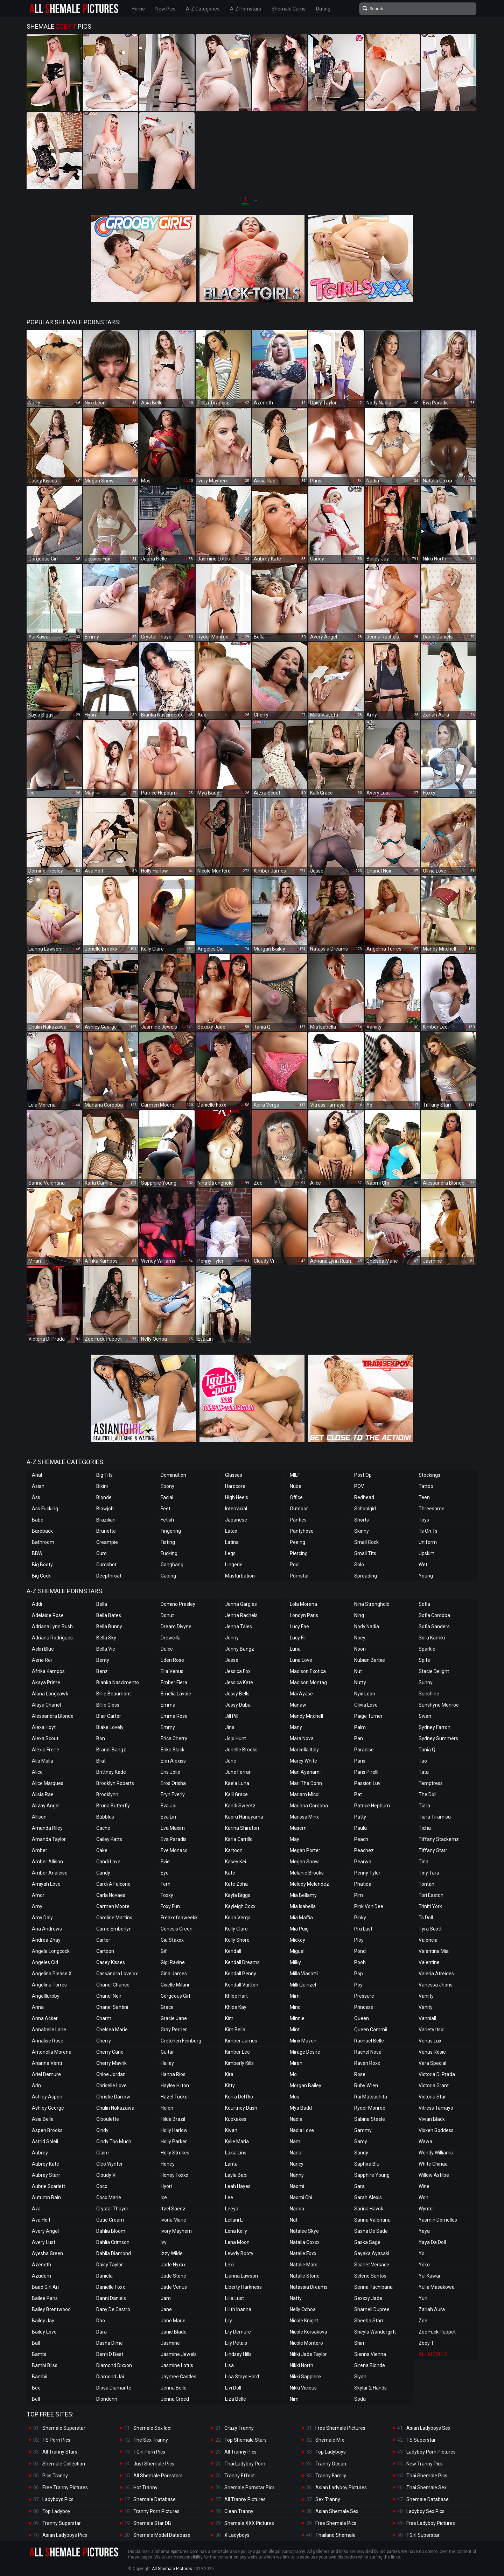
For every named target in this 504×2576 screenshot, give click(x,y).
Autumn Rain (46, 2197)
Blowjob (105, 1508)
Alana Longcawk (50, 1693)
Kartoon (234, 1850)
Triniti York (430, 1906)
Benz (102, 1671)
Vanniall (427, 2018)
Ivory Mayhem (176, 2231)
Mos (294, 2096)
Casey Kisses (110, 1962)
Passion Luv (367, 1783)
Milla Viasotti (304, 1973)
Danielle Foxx (110, 2287)
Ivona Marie (173, 2220)
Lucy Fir (298, 1637)
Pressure (364, 1996)
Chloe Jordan (111, 2074)
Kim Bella (235, 2029)
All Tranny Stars (59, 2452)
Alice (37, 1772)
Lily (228, 2320)
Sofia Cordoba (434, 1615)
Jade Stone (173, 2276)
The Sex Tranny (150, 2440)
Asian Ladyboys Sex (428, 2428)
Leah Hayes (238, 2186)
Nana (295, 2152)
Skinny (361, 1531)
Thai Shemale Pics (426, 2475)
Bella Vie (105, 1649)
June (230, 1761)
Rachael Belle (369, 2041)
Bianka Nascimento (117, 1682)
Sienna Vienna (370, 2354)
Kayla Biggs (237, 1895)
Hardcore (235, 1486)
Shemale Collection (63, 2463)
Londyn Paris (304, 1615)
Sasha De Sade (371, 2231)
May (294, 1839)
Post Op (363, 1475)
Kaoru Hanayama (244, 1817)
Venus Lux (430, 2041)
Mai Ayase (301, 1693)
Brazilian (105, 1520)
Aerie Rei (42, 1660)
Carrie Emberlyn (114, 1929)
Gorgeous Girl (175, 1996)
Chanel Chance (113, 1985)
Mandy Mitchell (306, 1716)
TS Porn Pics (56, 2440)
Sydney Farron (434, 1727)
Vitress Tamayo (436, 2108)
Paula (360, 1828)
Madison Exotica (308, 1671)
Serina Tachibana (373, 2287)
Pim (358, 1895)
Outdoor (299, 1508)
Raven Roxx (367, 2063)
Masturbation (240, 1576)
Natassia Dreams (309, 2287)
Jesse (231, 1660)
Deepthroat (108, 1576)
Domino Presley (178, 1604)
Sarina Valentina (372, 2220)
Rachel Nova (368, 2052)
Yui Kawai (429, 2276)
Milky (295, 1962)
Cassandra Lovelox (117, 1973)
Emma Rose (174, 1716)
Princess (363, 2007)
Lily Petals (236, 2343)
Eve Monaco (174, 1850)
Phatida (362, 1884)
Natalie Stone (305, 2276)
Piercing (299, 1553)
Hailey (167, 2063)
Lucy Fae (299, 1626)
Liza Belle (235, 2399)
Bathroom (43, 1542)
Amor (38, 1895)
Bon (100, 1738)
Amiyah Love (46, 1884)
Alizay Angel (45, 1805)
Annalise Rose (47, 2041)
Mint (295, 2029)
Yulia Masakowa (437, 2287)
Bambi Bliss (44, 2365)
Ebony (167, 1486)
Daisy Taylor (109, 2264)
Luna (295, 1649)
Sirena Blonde (369, 2365)
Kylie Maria (237, 2141)
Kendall (233, 1951)
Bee (36, 2388)
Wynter (426, 2208)
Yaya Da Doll (432, 2242)
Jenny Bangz (239, 1649)
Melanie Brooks (307, 1873)
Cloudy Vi (106, 2175)
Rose (359, 2074)
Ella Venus (172, 1671)
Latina (232, 1542)
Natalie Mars (303, 2264)
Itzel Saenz (173, 2208)
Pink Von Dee (368, 1906)
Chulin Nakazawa (115, 2108)
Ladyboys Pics (58, 2499)
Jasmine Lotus (177, 2365)
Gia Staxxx (172, 1940)
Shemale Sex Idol (152, 2428)
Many (296, 1727)
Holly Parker (174, 2141)
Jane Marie (173, 2320)
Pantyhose (302, 1531)
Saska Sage (367, 2242)
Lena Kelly (236, 2231)
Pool (295, 1564)
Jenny (232, 1637)
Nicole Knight (304, 2320)
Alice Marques (47, 1783)
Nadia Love (302, 2130)
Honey (168, 2164)
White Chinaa (433, 2164)
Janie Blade (174, 2332)
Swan (425, 1716)
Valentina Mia (434, 1951)
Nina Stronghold (372, 1604)
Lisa (229, 2365)
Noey (359, 1637)
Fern (165, 1884)
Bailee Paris (45, 2298)
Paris (359, 1761)
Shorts (361, 1520)
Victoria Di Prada (437, 2074)
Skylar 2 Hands (370, 2388)
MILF (295, 1475)
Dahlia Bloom (110, 2231)
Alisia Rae (43, 1794)
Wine (424, 2186)
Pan (358, 1738)
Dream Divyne (176, 1626)
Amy (37, 1906)
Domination (173, 1475)
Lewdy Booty (239, 2253)
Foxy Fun (170, 1906)
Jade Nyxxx (173, 2264)
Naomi (297, 2186)
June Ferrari (238, 1772)
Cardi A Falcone (113, 1884)
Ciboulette (107, 2119)
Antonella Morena (51, 2052)
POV (359, 1486)
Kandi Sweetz (240, 1805)
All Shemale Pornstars (158, 2475)
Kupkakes (235, 2119)
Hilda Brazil (173, 2119)
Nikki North (301, 2365)
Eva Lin (168, 1817)
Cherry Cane (110, 2052)
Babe (37, 1520)
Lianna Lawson (241, 2276)
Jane (166, 2309)
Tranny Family (330, 2475)
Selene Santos (370, 2276)
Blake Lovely (110, 1727)
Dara (101, 2332)
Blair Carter (108, 1716)
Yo (422, 2253)
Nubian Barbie (369, 1660)
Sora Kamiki (432, 1637)
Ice (164, 2197)
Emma (168, 1705)
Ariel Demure (46, 2074)
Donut (167, 1615)
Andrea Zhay (46, 1940)
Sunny (426, 1682)
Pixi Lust (363, 1929)
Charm (103, 2018)
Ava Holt (41, 2220)
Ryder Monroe (369, 2108)
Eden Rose (172, 1660)
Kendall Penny (240, 1973)
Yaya (424, 2231)
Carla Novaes (110, 1895)
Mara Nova (302, 1738)
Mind (295, 2007)
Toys (424, 1520)
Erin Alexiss (173, 1761)
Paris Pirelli (366, 1772)
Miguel (297, 1951)
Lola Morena (303, 1604)
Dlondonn (106, 2399)
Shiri (359, 2343)
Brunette (106, 1531)
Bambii (39, 2376)
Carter (103, 1940)
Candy (103, 1873)
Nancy (296, 2164)
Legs (230, 1553)
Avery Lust (43, 2242)
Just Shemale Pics (153, 2463)
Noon (360, 1649)
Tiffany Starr (433, 1850)
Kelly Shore (237, 1940)
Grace (167, 2007)
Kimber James (241, 2041)
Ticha (425, 1828)
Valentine (429, 1962)
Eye (165, 1873)
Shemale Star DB (152, 2523)
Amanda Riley (47, 1828)
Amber (39, 1850)
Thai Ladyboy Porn (244, 2463)
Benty (102, 1660)
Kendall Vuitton (241, 1985)
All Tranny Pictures (245, 2499)
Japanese (236, 1520)
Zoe (423, 2320)
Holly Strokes (175, 2152)
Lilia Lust (234, 2298)
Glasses (233, 1475)
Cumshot (106, 1564)
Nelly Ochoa (303, 2309)
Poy (358, 1985)
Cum (101, 1553)
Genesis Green (176, 1929)
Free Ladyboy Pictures (430, 2523)
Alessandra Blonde (53, 1716)
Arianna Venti (47, 2063)
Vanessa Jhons (436, 1985)
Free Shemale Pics (335, 2523)
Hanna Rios (173, 2074)
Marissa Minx (304, 1817)
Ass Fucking (45, 1508)
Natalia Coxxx (305, 2242)
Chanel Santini (112, 2007)
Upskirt (426, 1553)
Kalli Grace (236, 1794)
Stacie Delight (434, 1671)
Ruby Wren (366, 2085)
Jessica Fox (238, 1671)
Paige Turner (368, 1716)
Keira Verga (238, 1917)
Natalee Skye (304, 2231)
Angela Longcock (51, 1951)
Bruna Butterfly (113, 1805)
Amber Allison (47, 1861)
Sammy (363, 2130)
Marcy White (303, 1761)
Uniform (428, 1542)
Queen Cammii (370, 2029)
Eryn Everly (173, 1794)
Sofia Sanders (434, 1626)
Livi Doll (233, 2388)
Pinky (360, 1917)
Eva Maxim (173, 1828)
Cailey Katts (109, 1839)
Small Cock (366, 1542)
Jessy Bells (237, 1693)
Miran (296, 2063)
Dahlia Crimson (113, 2242)
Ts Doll (426, 1917)
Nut (358, 1671)
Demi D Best (109, 2354)
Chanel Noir (108, 1996)
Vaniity (426, 1996)
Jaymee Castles (178, 2376)
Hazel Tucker (175, 2096)
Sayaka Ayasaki (371, 2253)
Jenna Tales (238, 1626)
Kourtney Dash (241, 2108)
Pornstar (299, 1576)
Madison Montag (308, 1682)
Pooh (360, 1962)
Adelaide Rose (48, 1615)
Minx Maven (303, 2041)
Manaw (298, 1705)
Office (296, 1497)
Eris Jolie (170, 1772)
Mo (293, 2074)
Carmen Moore (113, 1906)
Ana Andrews (47, 1929)
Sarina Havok (368, 2208)
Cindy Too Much (113, 2141)
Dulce (167, 1649)
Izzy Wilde (172, 2253)
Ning (359, 1615)
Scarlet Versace (371, 2264)
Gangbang (172, 1564)
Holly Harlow (174, 2130)
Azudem (41, 2276)
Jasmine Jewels (179, 2354)
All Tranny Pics (240, 2452)
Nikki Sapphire (305, 2376)
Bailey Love (44, 2332)
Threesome (431, 1508)
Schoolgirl (365, 1508)
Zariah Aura (432, 2309)
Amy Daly (42, 1917)
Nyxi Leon (364, 1693)
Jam (166, 2298)
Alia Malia (42, 1761)
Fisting (168, 1542)
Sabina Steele (369, 2119)
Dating (323, 9)
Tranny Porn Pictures (156, 2511)
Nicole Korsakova (308, 2332)
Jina (229, 1727)
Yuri (423, 2298)
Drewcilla (171, 1637)
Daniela (104, 2276)
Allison (39, 1817)
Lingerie (234, 1564)
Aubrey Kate (45, 2164)
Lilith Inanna (238, 2309)
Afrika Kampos (48, 1671)
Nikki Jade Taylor (308, 2354)
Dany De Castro (113, 2309)
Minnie (297, 2018)
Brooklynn (107, 1794)
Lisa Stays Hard (242, 2376)
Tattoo (426, 1486)
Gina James (174, 1973)
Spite (424, 1660)
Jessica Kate (239, 1682)
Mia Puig (299, 1929)
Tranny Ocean (330, 2463)
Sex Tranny (327, 2499)
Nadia (296, 2119)
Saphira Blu (366, 2164)
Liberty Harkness (243, 2287)
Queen (361, 2018)
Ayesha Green (47, 2253)
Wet (423, 1564)
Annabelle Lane (49, 2029)
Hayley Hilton (175, 2085)
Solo (359, 1564)
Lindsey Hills (238, 2354)
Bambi (39, 2354)
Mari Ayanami (305, 1772)
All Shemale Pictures (172, 2568)
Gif (164, 1951)
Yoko (424, 2264)
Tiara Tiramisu (435, 1817)
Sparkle (427, 1649)
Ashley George (48, 2108)
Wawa (425, 2141)
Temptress (431, 1783)
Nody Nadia (366, 1626)
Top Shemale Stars (245, 2440)
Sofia (424, 1604)
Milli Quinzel (303, 1985)
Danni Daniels (111, 2298)
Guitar (167, 2052)
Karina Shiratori (242, 1828)
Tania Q (427, 1749)
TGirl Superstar (423, 2535)
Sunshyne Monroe (439, 1705)
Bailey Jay (43, 2320)
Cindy (102, 2130)
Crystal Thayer (112, 2208)
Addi (37, 1604)
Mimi (295, 1996)
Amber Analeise (50, 1873)
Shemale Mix (329, 2440)
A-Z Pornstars (245, 9)
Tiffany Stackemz (439, 1839)
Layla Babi (236, 2175)
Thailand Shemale (335, 2535)
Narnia (297, 2208)
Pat (358, 1794)
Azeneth (41, 2264)
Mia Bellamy (303, 1895)
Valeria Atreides (436, 1973)
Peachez (364, 1850)
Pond (360, 1951)
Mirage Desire (305, 2052)
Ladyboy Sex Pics (425, 2511)
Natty (296, 2298)
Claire (102, 2152)
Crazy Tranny (239, 2428)
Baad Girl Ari (45, 2287)
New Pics (165, 9)
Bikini (102, 1486)
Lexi (229, 2264)
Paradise (364, 1749)
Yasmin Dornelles (438, 2220)
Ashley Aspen (47, 2096)
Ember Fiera (174, 1682)
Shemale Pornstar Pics (249, 2487)
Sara (359, 2186)
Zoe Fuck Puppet (437, 2332)
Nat (294, 2220)
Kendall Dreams (242, 1962)
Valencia (428, 1940)
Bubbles (105, 1817)
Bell (36, 2399)
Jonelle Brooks (241, 1749)
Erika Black (172, 1749)
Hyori (166, 2186)
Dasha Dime (109, 2343)
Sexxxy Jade (368, 2298)
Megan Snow (304, 1861)
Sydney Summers (438, 1738)
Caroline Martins (114, 1917)
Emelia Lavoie (176, 1693)
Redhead (364, 1497)
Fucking (169, 1553)
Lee (229, 2197)
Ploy (359, 1940)
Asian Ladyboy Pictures (341, 2487)
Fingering (171, 1531)
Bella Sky (106, 1637)
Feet (165, 1508)
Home (138, 9)
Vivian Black (432, 2119)
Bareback (42, 1531)
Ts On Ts (428, 1531)
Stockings (429, 1475)
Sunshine (429, 1693)
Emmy (168, 1727)
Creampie (107, 1542)
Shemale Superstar (63, 2428)
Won (423, 2197)
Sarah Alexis (368, 2197)
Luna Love (301, 1660)
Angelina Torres (49, 1985)
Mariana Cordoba (309, 1805)
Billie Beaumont (113, 1693)
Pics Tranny (55, 2475)
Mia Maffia (301, 1917)
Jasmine (170, 2343)
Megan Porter (305, 1850)
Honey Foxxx (174, 2175)
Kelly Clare (236, 1929)
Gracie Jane (174, 2018)
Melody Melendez (309, 1884)
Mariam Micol (305, 1794)
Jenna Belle (174, 2388)
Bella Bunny (109, 1626)
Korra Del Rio (239, 2096)
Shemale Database (154, 2499)
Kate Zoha (236, 1884)
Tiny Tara (429, 1873)
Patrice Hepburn (372, 1805)
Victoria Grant (434, 2085)
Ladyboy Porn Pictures (431, 2452)
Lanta (231, 2164)
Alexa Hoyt (44, 1727)
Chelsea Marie (112, 2029)
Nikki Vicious (303, 2388)
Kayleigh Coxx (240, 1906)
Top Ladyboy (56, 2511)
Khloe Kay (235, 2007)
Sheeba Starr (369, 2320)
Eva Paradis (174, 1839)
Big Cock (41, 1576)
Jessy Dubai (238, 1705)
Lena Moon (237, 2242)
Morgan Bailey (305, 2085)
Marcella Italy (304, 1749)
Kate (230, 1873)
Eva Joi (168, 1805)
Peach (361, 1839)
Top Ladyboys (330, 2452)
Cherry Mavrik (111, 2063)
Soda (360, 2399)
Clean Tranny (238, 2511)
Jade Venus (174, 2287)
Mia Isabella (303, 1906)
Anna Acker (45, 2018)
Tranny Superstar (61, 2523)
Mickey (297, 1940)
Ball (36, 2343)
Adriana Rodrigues (52, 1637)
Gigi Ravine (173, 1962)
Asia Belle (43, 2119)
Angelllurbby (45, 1996)
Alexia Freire (45, 1749)
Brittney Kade (111, 1772)
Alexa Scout (45, 1738)
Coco (101, 2186)
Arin (36, 2085)
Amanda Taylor (49, 1839)
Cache (103, 1828)
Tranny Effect (239, 2475)
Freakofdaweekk (179, 1917)
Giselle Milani (175, 1985)
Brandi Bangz (111, 1749)
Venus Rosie (432, 2052)
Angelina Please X (52, 1973)
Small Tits (365, 1553)
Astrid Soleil (45, 2141)
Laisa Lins (235, 2152)
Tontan (426, 1884)
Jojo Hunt (235, 1738)
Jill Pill (231, 1716)
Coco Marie (108, 2197)
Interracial (236, 1508)
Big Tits (104, 1475)
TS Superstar (421, 2440)
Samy (360, 2141)
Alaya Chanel (46, 1705)
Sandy (361, 2152)
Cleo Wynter (109, 2164)
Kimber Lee (237, 2052)
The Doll (427, 1794)
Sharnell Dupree (372, 2309)
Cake (101, 1850)
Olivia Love (366, 1705)
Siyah (360, 2376)
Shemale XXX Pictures (249, 2523)
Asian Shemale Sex (336, 2511)
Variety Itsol (431, 2029)
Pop (358, 1973)
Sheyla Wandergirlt (375, 2332)
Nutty (360, 1682)
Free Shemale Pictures (340, 2428)
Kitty (230, 2085)
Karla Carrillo (239, 1839)
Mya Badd (301, 2108)
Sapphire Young (372, 2175)
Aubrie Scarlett (48, 2186)
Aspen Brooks (47, 2130)
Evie (165, 1861)
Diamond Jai (110, 2376)
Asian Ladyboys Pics (64, 2535)
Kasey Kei (235, 1861)
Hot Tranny (145, 2487)
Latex (231, 1531)
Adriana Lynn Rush (52, 1626)
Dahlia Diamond (113, 2253)
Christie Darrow (113, 2096)
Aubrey (40, 2152)
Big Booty (42, 1564)
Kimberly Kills (239, 2063)
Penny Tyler (367, 1873)
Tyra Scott (430, 1929)
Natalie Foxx (303, 2253)
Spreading (365, 1576)
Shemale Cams (289, 9)
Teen (424, 1497)
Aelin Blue (43, 1649)
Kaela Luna (237, 1783)
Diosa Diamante (113, 2388)
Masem (298, 1828)
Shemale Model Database (161, 2535)
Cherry (103, 2041)
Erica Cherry (174, 1738)
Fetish (167, 1520)
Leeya (231, 2208)
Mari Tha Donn (306, 1783)
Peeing (297, 1542)
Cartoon (105, 1951)
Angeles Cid (45, 1962)
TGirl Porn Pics (149, 2452)
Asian (38, 1486)
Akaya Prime (46, 1682)
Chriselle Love (111, 2085)
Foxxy (167, 1895)
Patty (360, 1817)
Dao (100, 2320)
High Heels (236, 1497)
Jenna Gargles (241, 1604)
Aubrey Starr (46, 2175)
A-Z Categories (202, 9)
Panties (298, 1520)
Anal (37, 1475)
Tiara (424, 1805)
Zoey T (426, 2343)
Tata (424, 1772)
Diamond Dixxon (114, 2365)
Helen (167, 2108)
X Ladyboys (237, 2535)
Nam (295, 2141)
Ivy (164, 2242)
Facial (167, 1497)
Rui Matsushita (370, 2096)
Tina (423, 1861)
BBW (37, 1553)
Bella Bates (108, 1615)
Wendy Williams (436, 2152)
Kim (229, 2018)
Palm (360, 1727)
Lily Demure (238, 2332)
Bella (101, 1604)
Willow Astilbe (434, 2175)
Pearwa (362, 1861)
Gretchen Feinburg (181, 2041)
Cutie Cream (110, 2220)
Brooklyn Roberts (115, 1783)
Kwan (231, 2130)
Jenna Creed (175, 2399)
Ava (36, 2208)
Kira (229, 2074)
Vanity (426, 2007)
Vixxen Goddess (436, 2130)
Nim (294, 2399)
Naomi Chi (301, 2197)
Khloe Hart (236, 1996)
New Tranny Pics (424, 2463)
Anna (38, 2007)
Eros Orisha (173, 1783)
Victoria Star (432, 2096)
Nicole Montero (306, 2343)
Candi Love (108, 1861)
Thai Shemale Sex (426, 2487)
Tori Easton (431, 1895)
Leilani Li (234, 2220)
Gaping (168, 1576)
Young (426, 1576)
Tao (423, 1761)
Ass (36, 1497)
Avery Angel (45, 2231)
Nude (295, 1486)
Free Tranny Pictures (65, 2487)
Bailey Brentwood (51, 2309)
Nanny (297, 2175)
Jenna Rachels (241, 1615)
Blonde (104, 1497)
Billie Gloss (107, 1705)
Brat (101, 1761)
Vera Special (432, 2063)
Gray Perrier (174, 2029)
